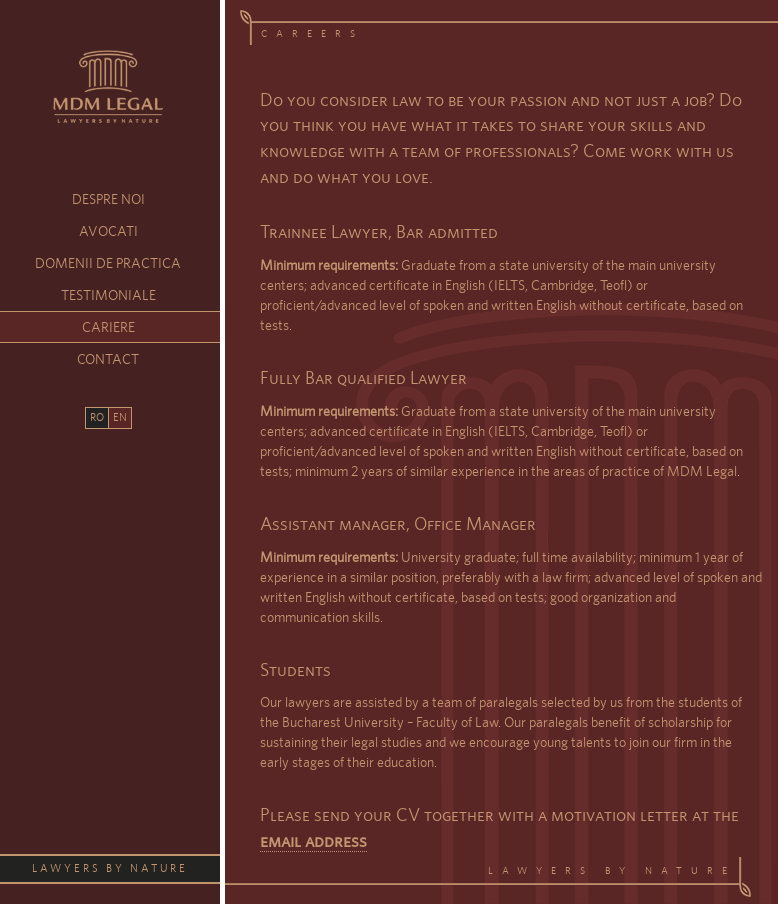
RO (97, 417)
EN (120, 417)
